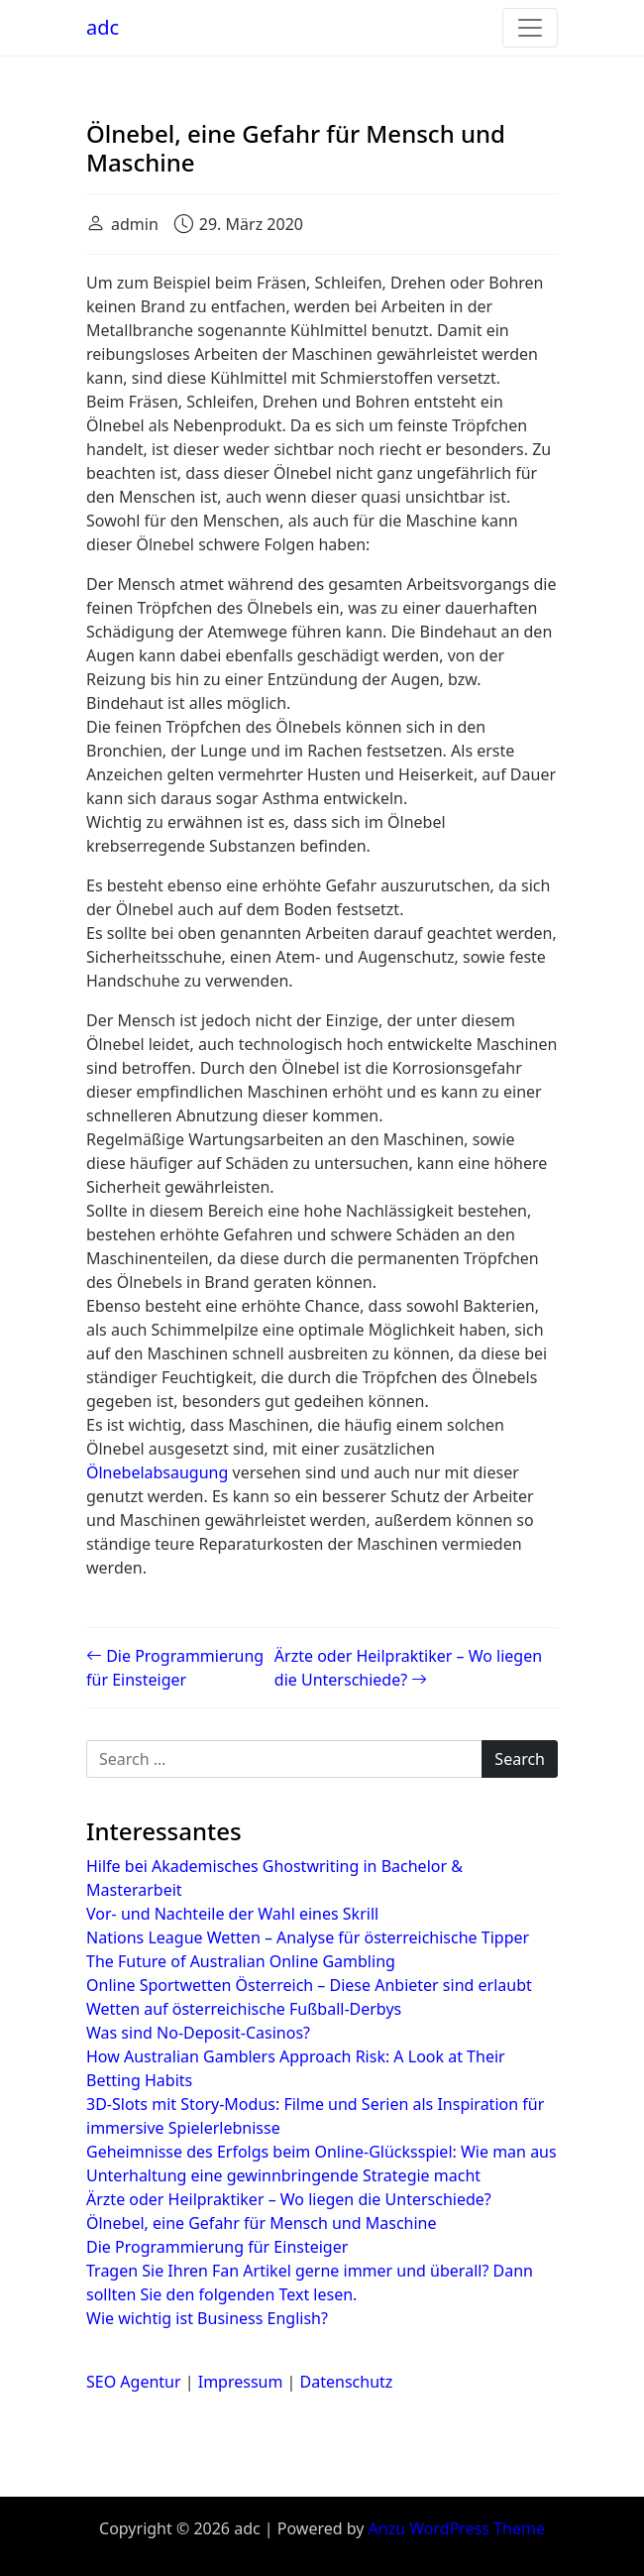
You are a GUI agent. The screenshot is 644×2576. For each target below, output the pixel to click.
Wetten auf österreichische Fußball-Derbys (243, 2009)
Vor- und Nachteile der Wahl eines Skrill (232, 1914)
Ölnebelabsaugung (157, 1472)
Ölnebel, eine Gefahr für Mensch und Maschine (261, 2223)
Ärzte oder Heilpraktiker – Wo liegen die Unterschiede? (288, 2199)
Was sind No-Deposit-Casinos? (198, 2033)
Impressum (240, 2382)
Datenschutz (346, 2382)
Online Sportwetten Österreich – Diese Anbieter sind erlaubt (309, 1985)
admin (135, 224)
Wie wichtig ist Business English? (207, 2318)
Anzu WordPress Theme (457, 2528)
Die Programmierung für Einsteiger (217, 2247)
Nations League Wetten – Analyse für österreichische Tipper (307, 1937)
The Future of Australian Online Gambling (240, 1961)
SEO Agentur (133, 2382)
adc (102, 27)
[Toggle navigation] (530, 28)
